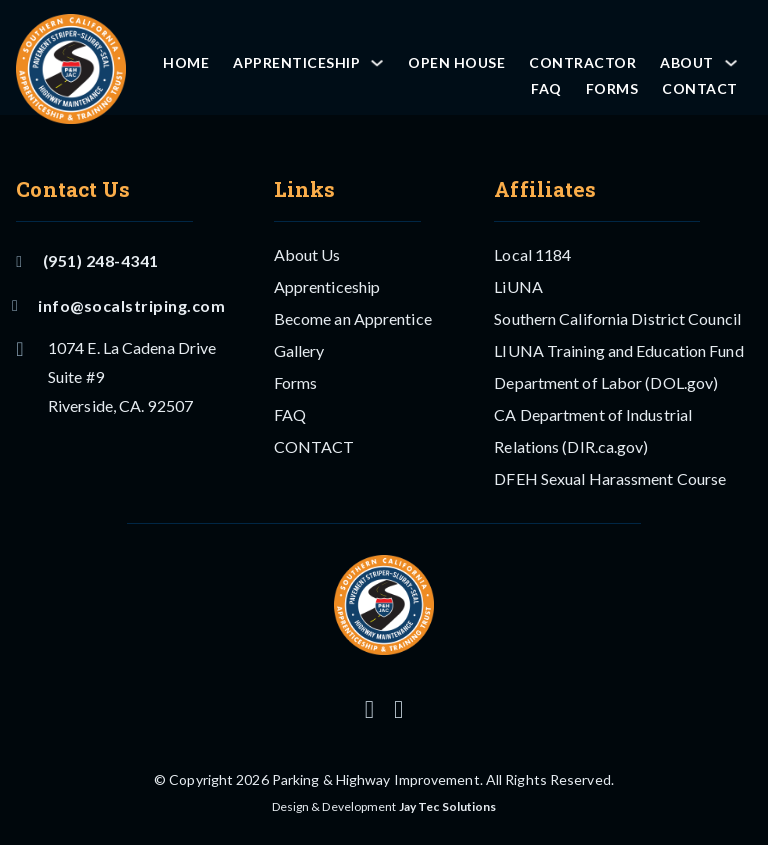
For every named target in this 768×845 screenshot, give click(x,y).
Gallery (299, 350)
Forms (612, 88)
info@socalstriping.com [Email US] (120, 305)
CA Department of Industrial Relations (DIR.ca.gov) (593, 430)
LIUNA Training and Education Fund (618, 350)
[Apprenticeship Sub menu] (377, 63)
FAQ (546, 88)
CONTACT (700, 88)
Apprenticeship (296, 62)
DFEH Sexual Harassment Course (610, 478)
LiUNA (518, 286)
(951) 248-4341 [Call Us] (87, 260)
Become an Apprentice (353, 318)
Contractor (582, 62)
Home (186, 62)
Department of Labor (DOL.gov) (606, 382)
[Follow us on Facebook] (398, 709)
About (687, 62)
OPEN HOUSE (456, 62)
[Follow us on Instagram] (369, 709)
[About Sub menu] (731, 63)
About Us (307, 254)
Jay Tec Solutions (448, 806)
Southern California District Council (617, 318)
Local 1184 (532, 254)
